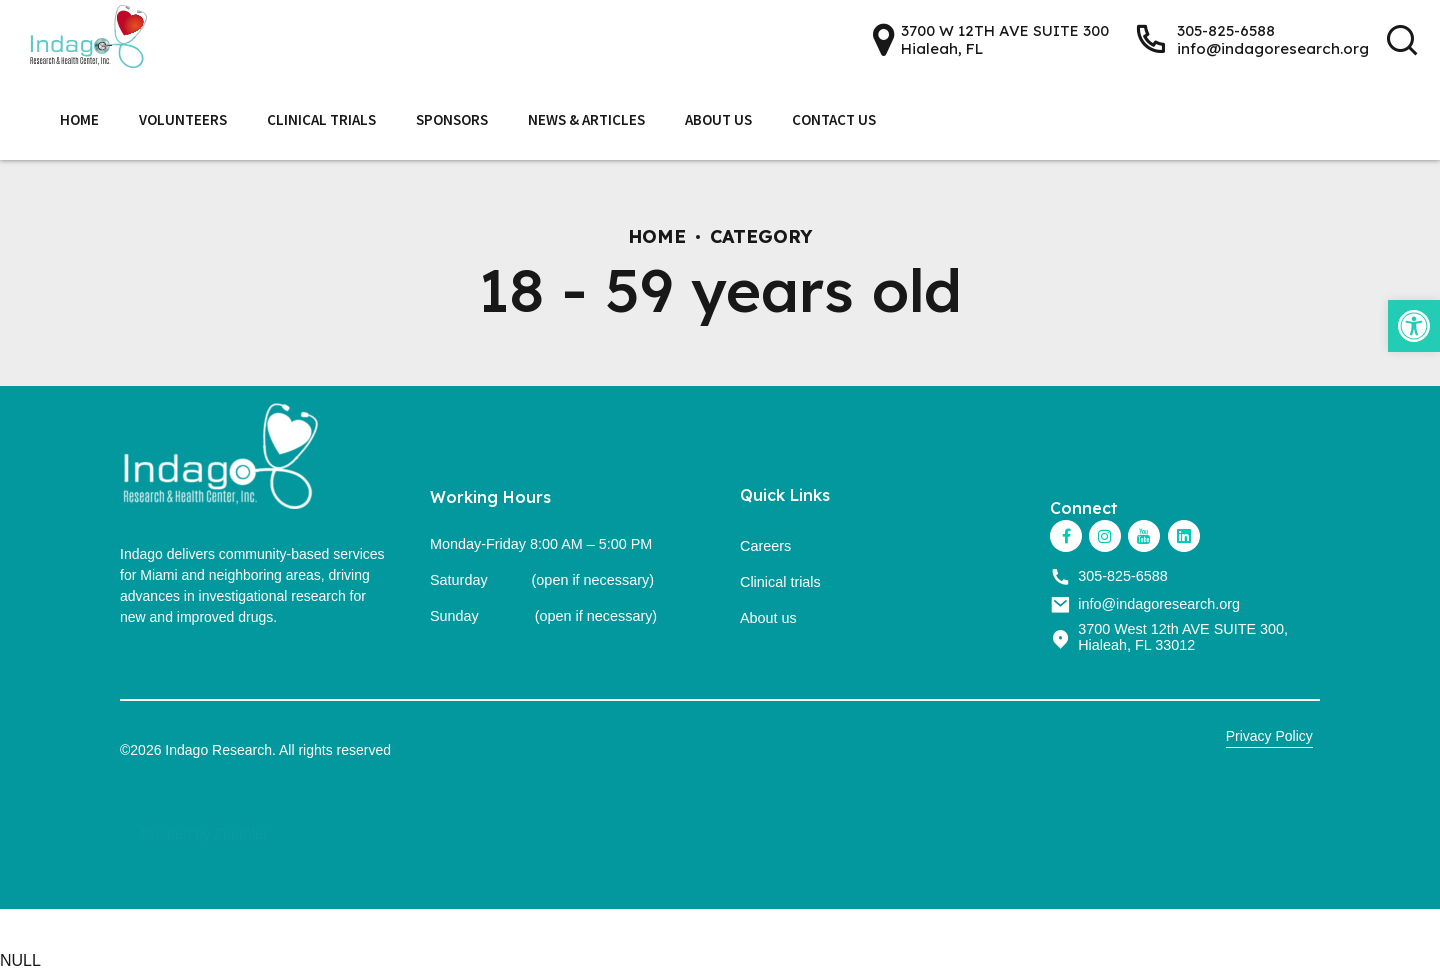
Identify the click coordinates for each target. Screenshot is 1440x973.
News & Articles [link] (586, 119)
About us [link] (768, 618)
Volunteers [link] (183, 119)
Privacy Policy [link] (1269, 736)
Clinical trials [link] (780, 582)
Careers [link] (765, 546)
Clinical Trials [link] (321, 119)
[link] (1414, 326)
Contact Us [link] (834, 119)
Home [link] (79, 119)
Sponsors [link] (452, 119)
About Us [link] (718, 119)
